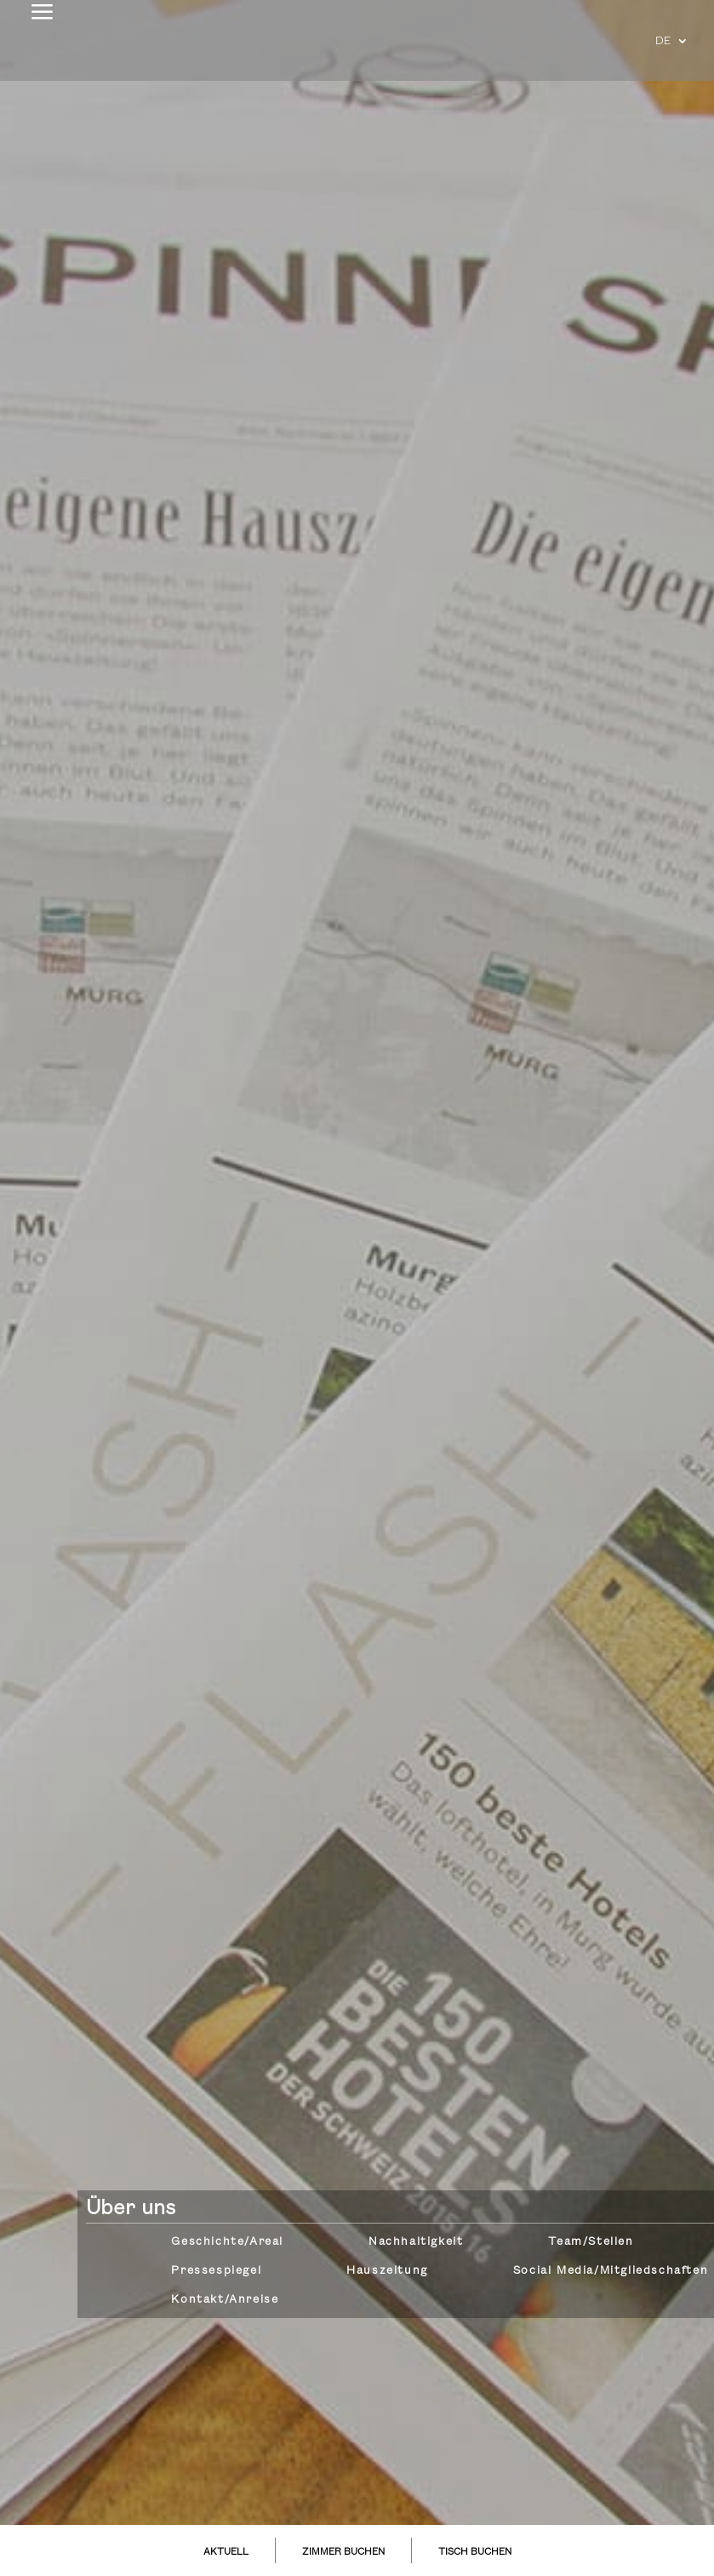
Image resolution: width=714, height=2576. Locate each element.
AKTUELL (225, 2552)
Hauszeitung (387, 2270)
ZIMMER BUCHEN (343, 2552)
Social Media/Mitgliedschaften (610, 2270)
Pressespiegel (216, 2270)
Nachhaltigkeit (415, 2241)
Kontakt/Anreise (224, 2299)
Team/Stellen (590, 2241)
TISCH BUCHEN (474, 2552)
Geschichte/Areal (227, 2241)
